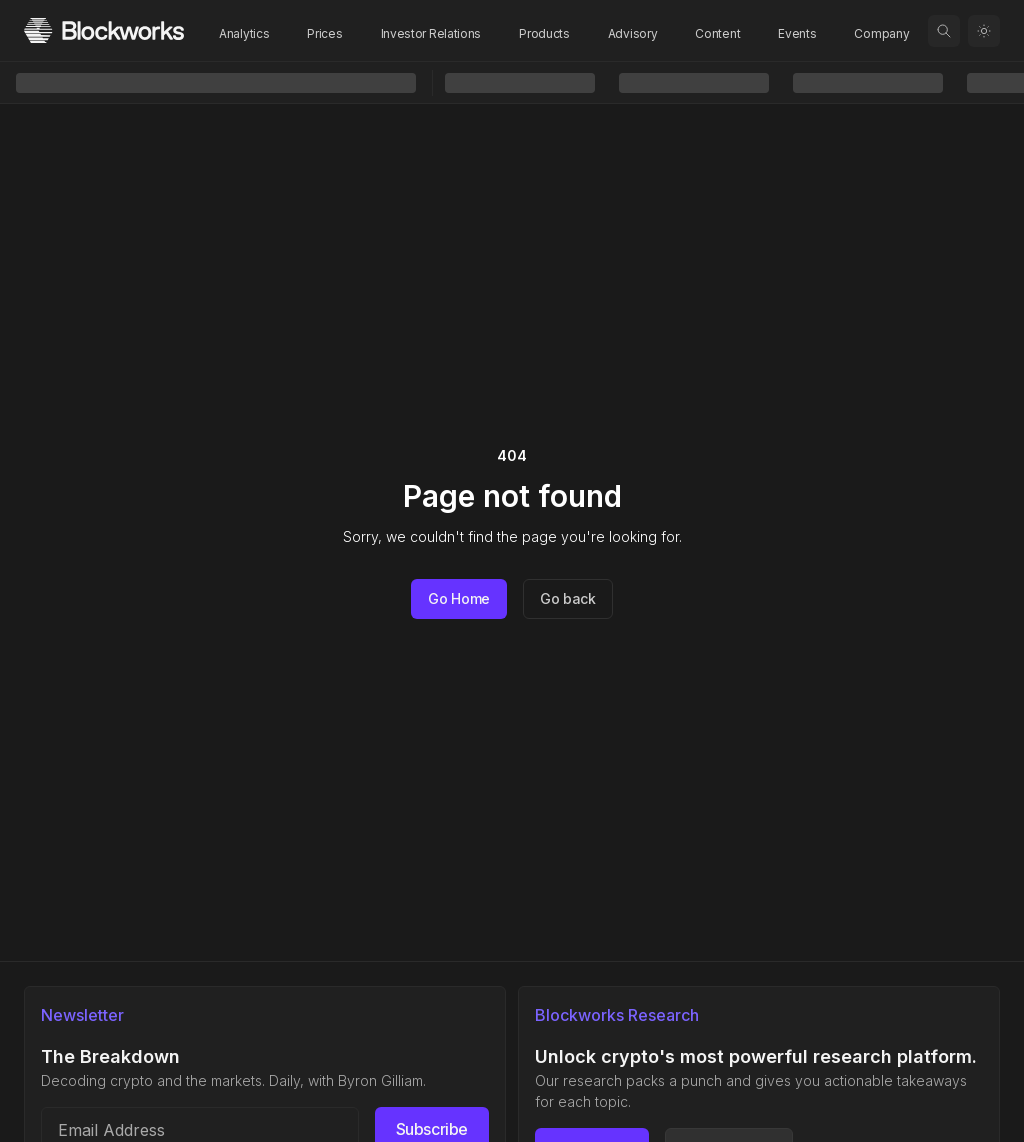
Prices (324, 33)
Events (797, 33)
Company (881, 33)
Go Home (459, 598)
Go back (568, 598)
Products (544, 33)
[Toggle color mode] (984, 31)
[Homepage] (104, 30)
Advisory (633, 33)
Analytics (244, 33)
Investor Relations (431, 33)
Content (717, 33)
